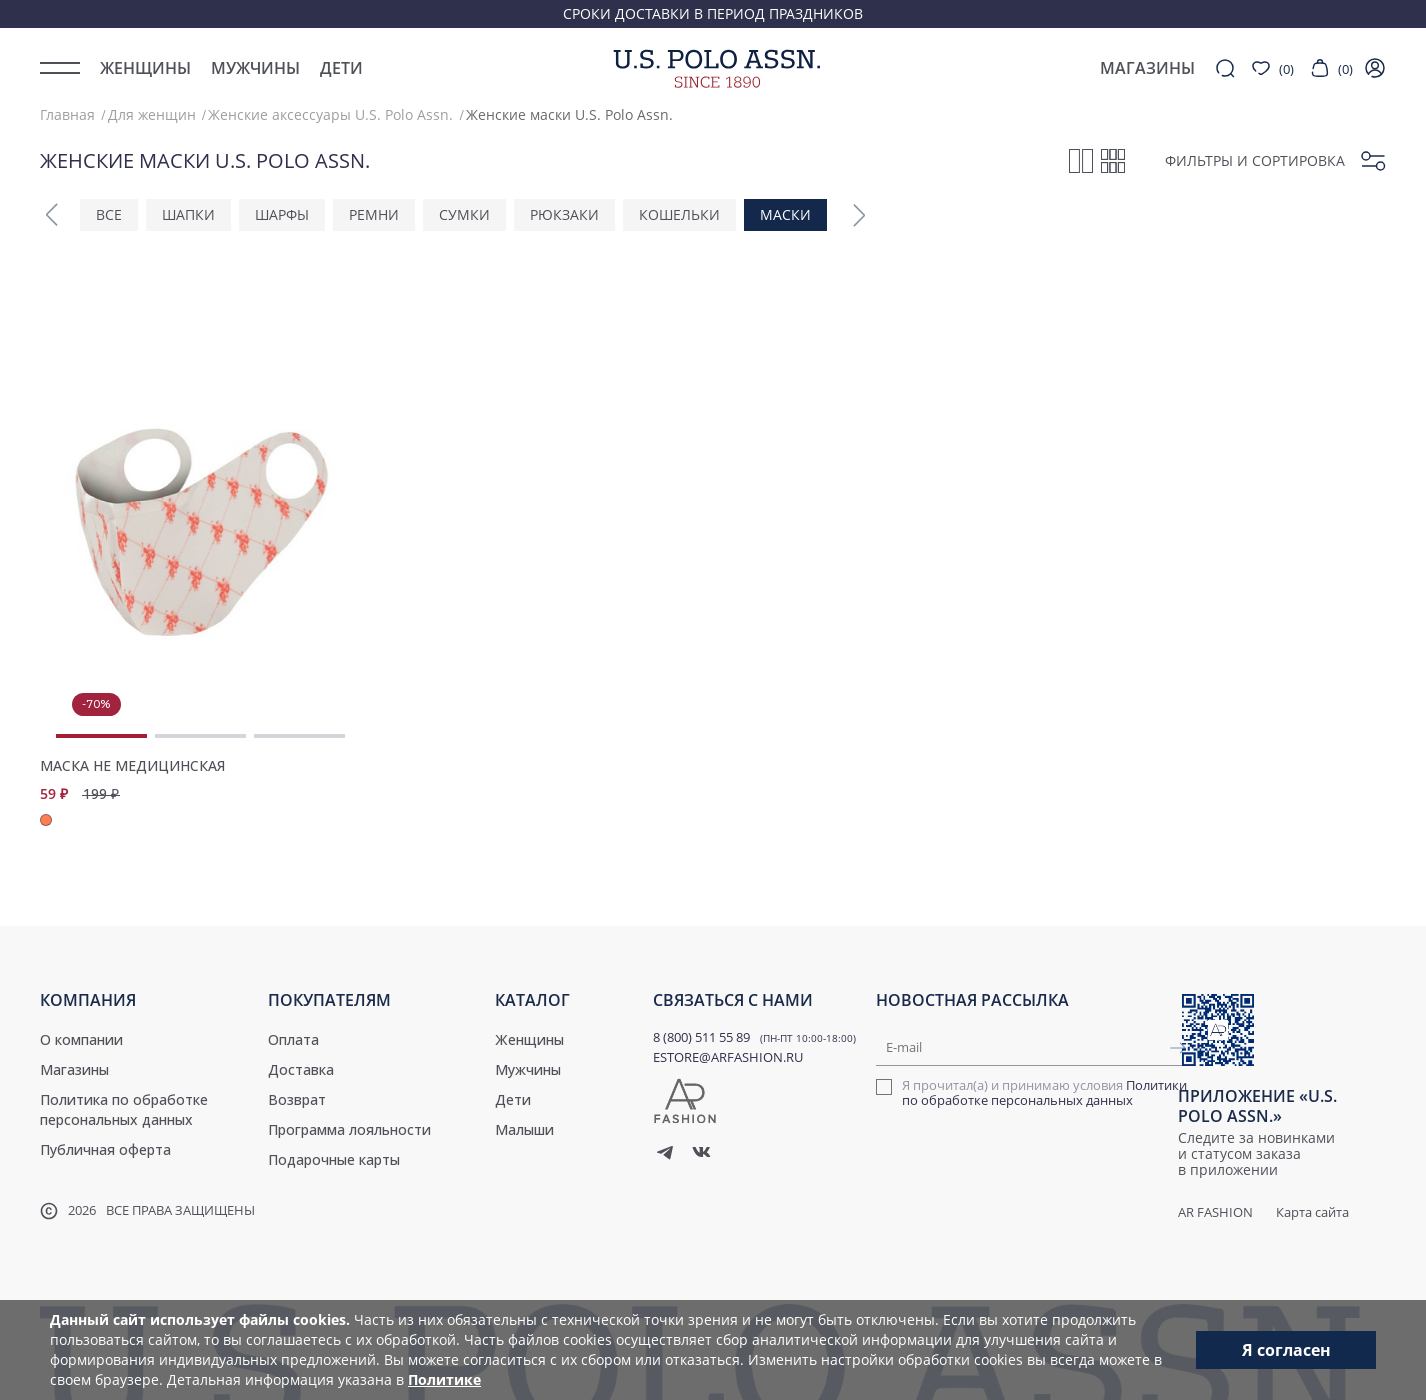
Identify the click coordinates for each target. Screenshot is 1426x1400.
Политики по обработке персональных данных (1044, 1092)
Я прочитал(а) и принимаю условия (1044, 1093)
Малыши (524, 1129)
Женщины (145, 68)
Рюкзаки (564, 214)
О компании (81, 1039)
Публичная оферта (105, 1149)
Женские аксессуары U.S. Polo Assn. (330, 114)
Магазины (74, 1069)
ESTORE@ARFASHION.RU (728, 1057)
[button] (52, 215)
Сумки (464, 214)
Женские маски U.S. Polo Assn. (569, 114)
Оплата (293, 1039)
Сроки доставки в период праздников (713, 13)
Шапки (188, 214)
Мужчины (255, 68)
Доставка (301, 1069)
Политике (444, 1379)
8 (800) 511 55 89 (701, 1037)
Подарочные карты (334, 1159)
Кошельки (679, 214)
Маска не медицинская (132, 766)
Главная (67, 114)
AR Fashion (1215, 1212)
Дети (341, 68)
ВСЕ (109, 214)
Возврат (297, 1099)
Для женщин (152, 114)
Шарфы (282, 214)
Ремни (374, 214)
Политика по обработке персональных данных (124, 1109)
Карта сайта (1312, 1212)
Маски (785, 214)
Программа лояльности (349, 1129)
